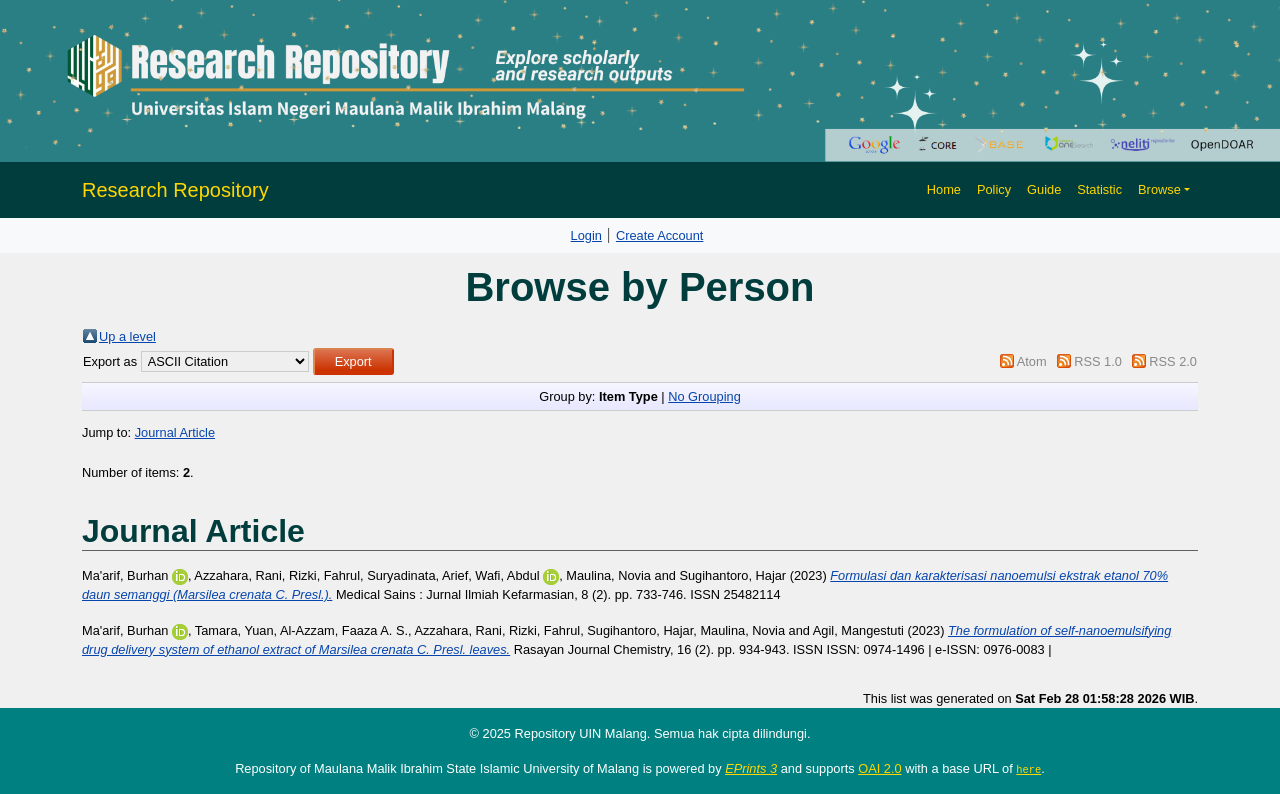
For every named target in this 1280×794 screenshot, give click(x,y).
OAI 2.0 (879, 768)
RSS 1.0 (1098, 361)
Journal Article (175, 432)
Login (586, 235)
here (1028, 769)
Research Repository (175, 190)
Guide (1044, 189)
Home (944, 189)
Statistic (1099, 189)
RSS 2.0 (1173, 361)
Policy (994, 189)
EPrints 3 (751, 768)
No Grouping (704, 396)
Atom (1032, 361)
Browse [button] (1159, 189)
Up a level (127, 336)
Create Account (660, 235)
